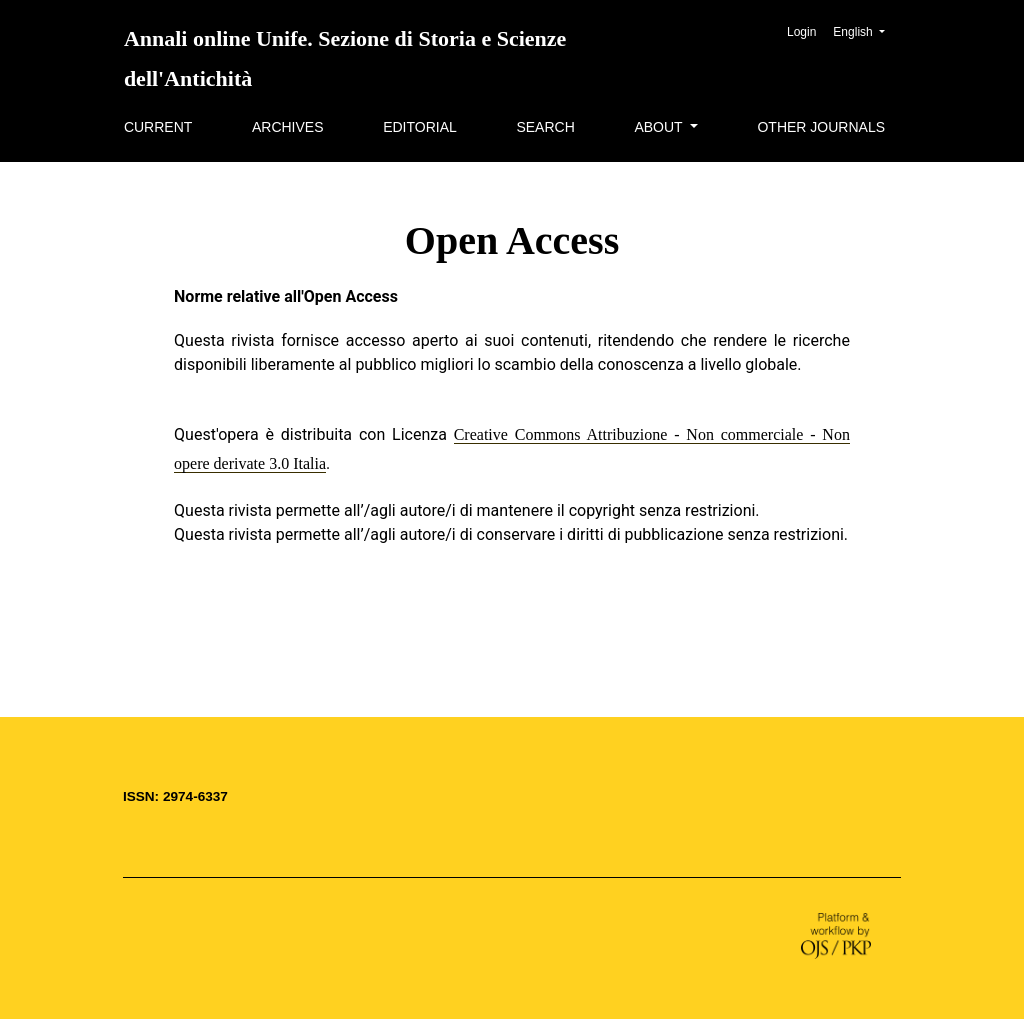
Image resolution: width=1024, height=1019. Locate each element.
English (866, 30)
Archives (288, 127)
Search (545, 127)
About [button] (660, 127)
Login (801, 32)
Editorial (420, 127)
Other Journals (821, 127)
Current (158, 127)
